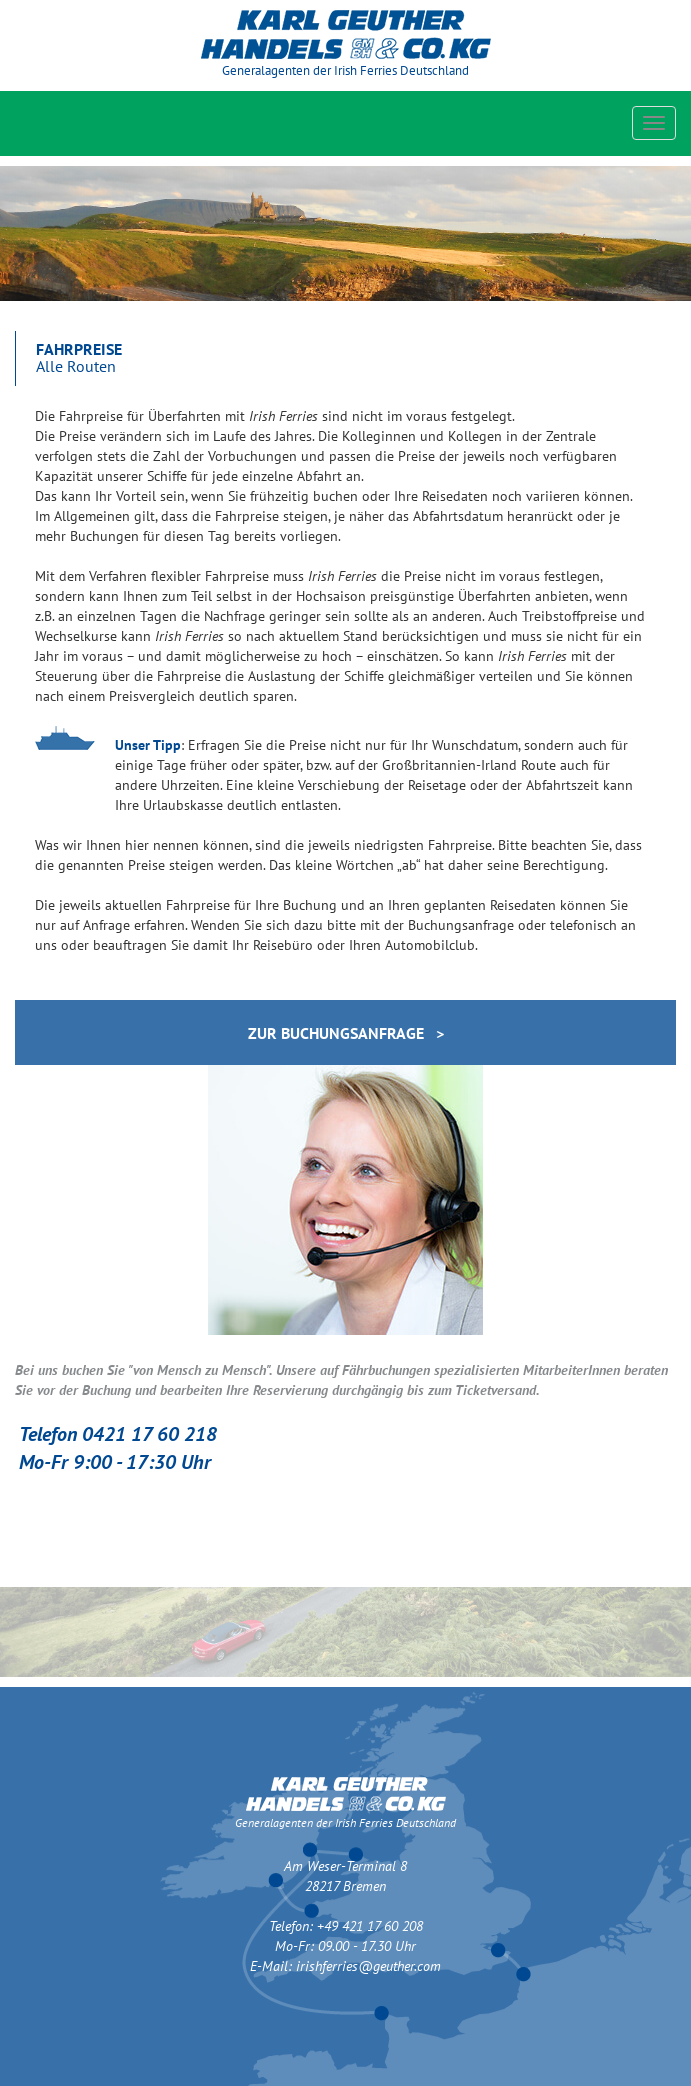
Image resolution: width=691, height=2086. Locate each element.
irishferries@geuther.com (368, 1966)
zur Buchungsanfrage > (346, 1033)
